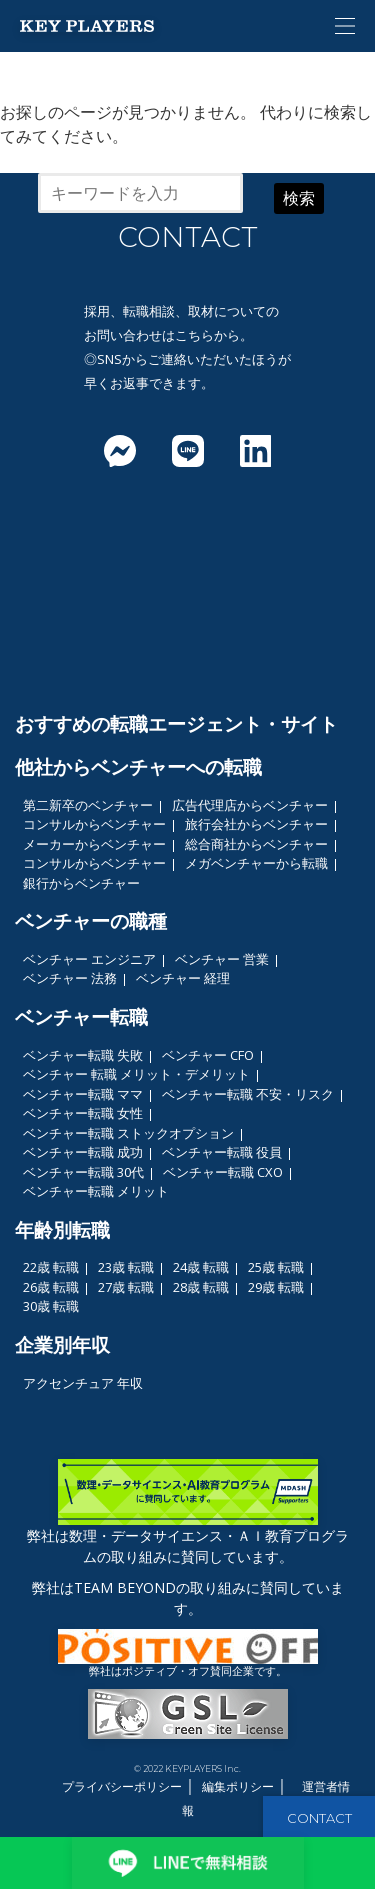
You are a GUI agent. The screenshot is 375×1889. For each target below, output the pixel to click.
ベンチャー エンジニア (89, 959)
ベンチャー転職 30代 (83, 1172)
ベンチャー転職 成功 (83, 1152)
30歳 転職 (51, 1306)
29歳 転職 (276, 1287)
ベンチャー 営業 (222, 959)
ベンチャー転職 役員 (222, 1152)
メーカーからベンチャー (94, 844)
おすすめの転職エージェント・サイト (176, 723)
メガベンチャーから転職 (256, 863)
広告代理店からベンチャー (250, 805)
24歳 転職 (201, 1267)
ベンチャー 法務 (70, 978)
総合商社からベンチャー (256, 844)
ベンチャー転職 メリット (96, 1191)
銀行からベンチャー (81, 883)
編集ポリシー (238, 1786)
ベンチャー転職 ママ (83, 1094)
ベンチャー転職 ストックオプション (128, 1133)
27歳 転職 (126, 1287)
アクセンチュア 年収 (83, 1383)
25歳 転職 (276, 1267)
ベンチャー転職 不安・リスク (248, 1094)
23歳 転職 (126, 1267)
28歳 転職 (201, 1287)
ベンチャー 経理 (183, 978)
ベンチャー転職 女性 (83, 1113)
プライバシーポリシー (122, 1786)
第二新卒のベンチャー (88, 805)
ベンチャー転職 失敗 (83, 1055)
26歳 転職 (51, 1287)
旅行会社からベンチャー (256, 824)
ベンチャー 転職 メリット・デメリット (136, 1074)
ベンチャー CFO (208, 1055)
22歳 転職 (51, 1267)
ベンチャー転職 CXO (223, 1172)
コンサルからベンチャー (94, 824)
